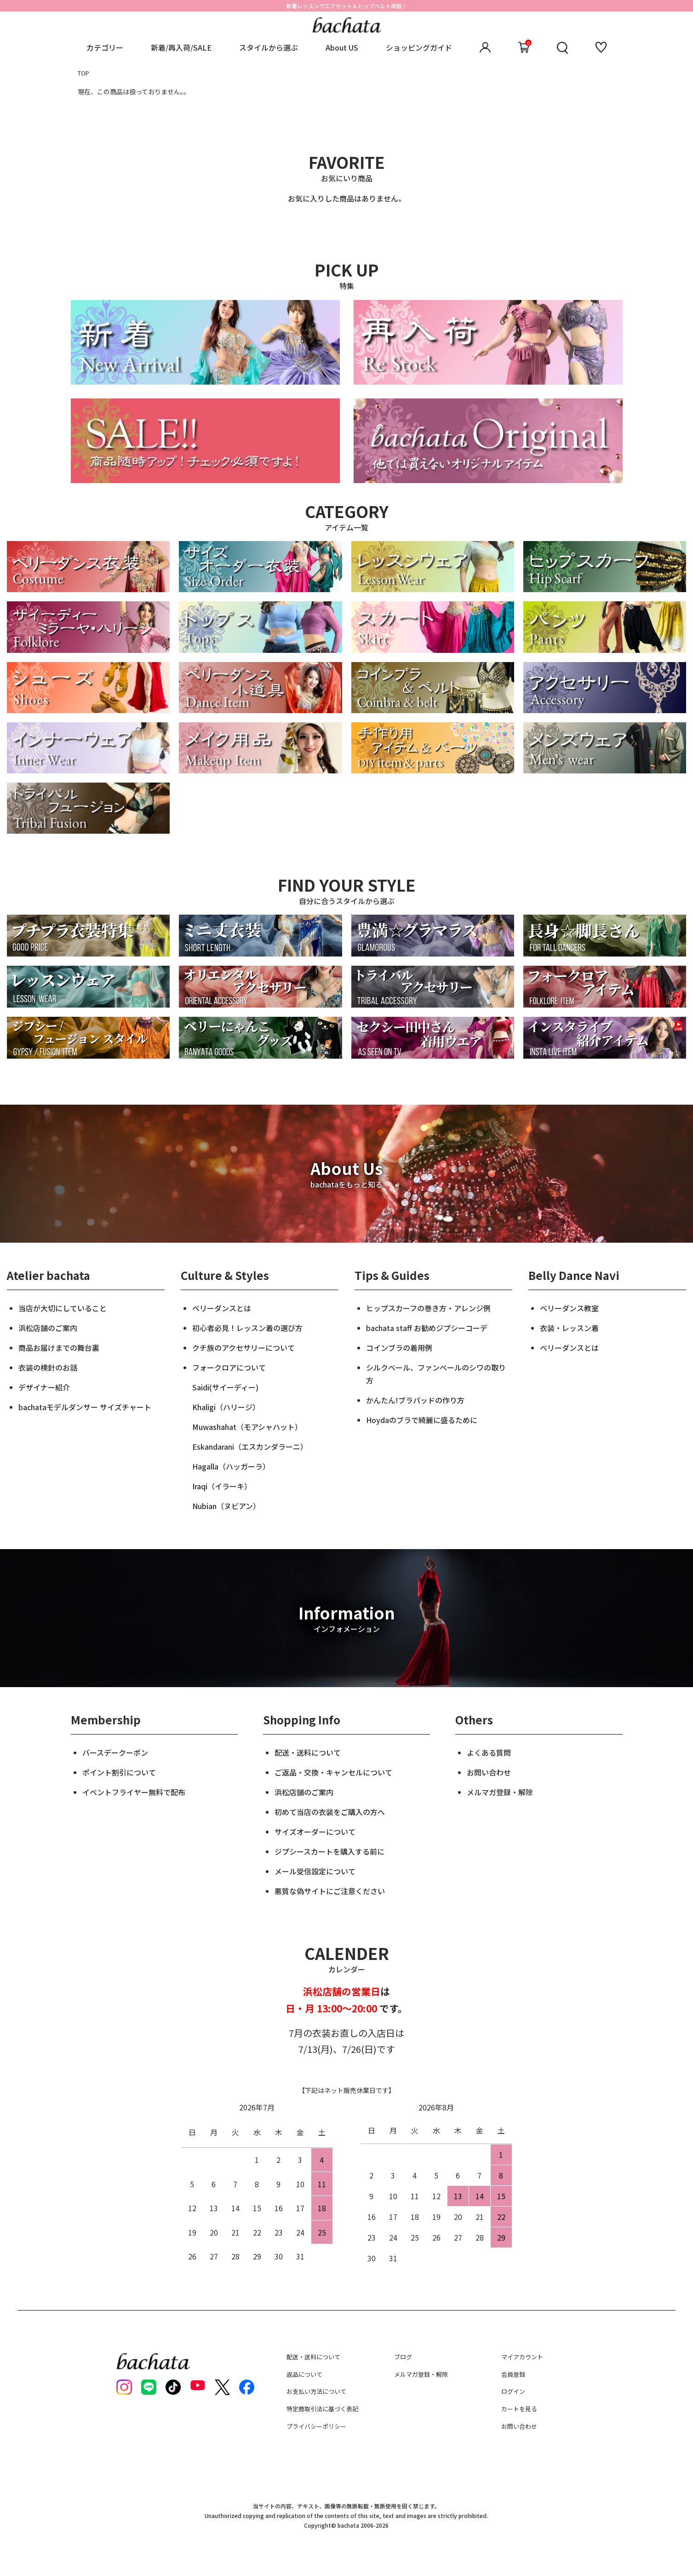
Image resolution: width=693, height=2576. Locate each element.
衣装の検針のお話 (47, 1367)
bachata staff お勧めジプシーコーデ (426, 1327)
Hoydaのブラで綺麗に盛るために (421, 1419)
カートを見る (519, 2408)
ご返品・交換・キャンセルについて (333, 1772)
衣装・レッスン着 (569, 1327)
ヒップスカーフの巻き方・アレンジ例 (428, 1308)
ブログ (403, 2356)
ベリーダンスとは (221, 1308)
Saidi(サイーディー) (225, 1387)
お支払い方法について (316, 2391)
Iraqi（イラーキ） (222, 1486)
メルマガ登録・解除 (500, 1792)
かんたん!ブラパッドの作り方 (415, 1400)
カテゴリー (104, 47)
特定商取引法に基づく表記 (322, 2408)
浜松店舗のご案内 (47, 1327)
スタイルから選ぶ (268, 47)
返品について (304, 2374)
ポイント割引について (119, 1772)
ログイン (513, 2391)
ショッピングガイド (419, 47)
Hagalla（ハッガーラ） (231, 1466)
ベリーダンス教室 (569, 1308)
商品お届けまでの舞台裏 (58, 1347)
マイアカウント (522, 2356)
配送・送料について (308, 1752)
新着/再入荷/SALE (181, 47)
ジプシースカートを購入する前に (329, 1851)
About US (342, 47)
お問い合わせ (489, 1772)
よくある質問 (489, 1752)
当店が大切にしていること (62, 1308)
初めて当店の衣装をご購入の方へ (330, 1811)
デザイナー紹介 (44, 1387)
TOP (83, 73)
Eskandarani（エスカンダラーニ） (250, 1446)
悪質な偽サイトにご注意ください (330, 1890)
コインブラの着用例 (399, 1347)
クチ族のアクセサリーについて (243, 1347)
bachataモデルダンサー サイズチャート (84, 1406)
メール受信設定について (315, 1871)
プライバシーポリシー (316, 2426)
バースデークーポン (115, 1752)
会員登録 (513, 2374)
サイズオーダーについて (315, 1831)
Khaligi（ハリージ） (226, 1406)
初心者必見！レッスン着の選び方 (247, 1327)
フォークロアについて (229, 1367)
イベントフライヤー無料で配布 (133, 1792)
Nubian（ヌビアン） (226, 1505)
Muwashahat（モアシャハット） (247, 1426)
